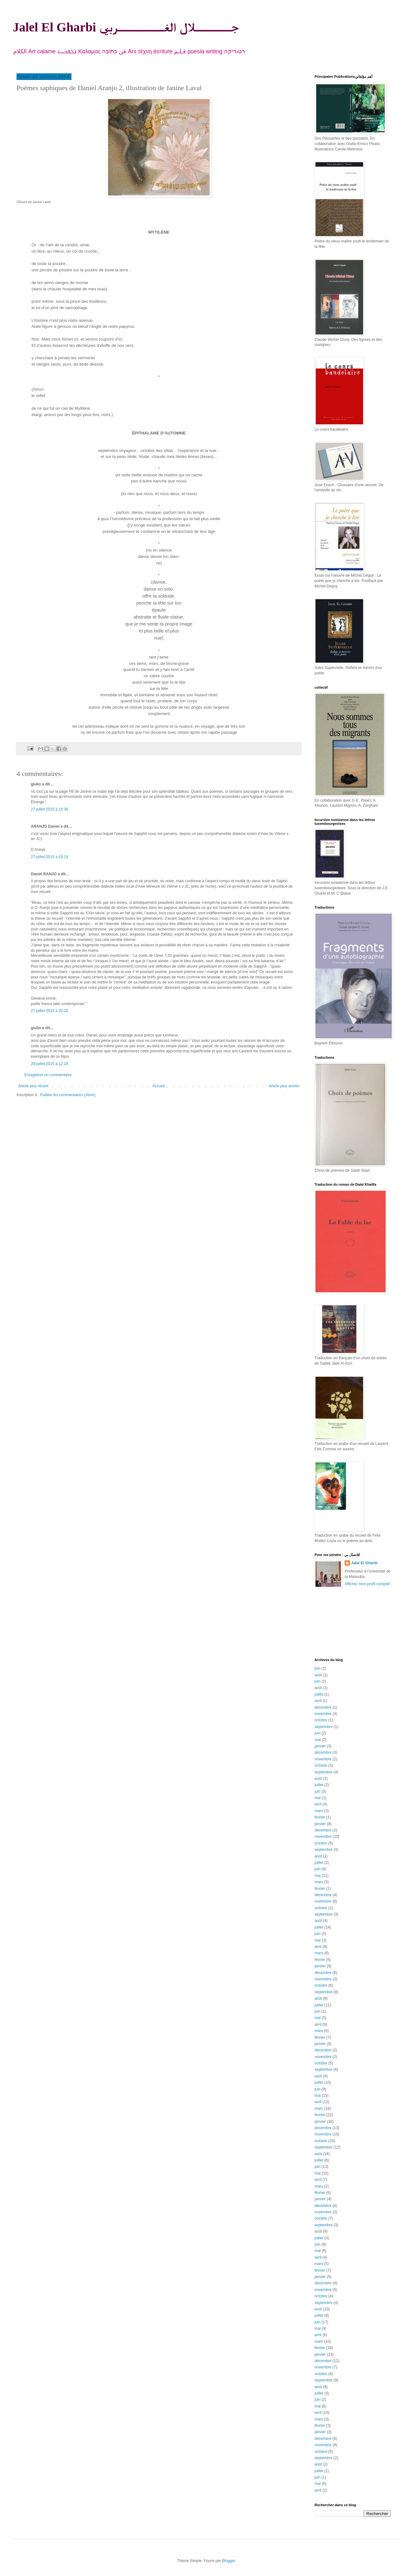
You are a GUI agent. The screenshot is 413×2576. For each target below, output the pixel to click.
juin (318, 1668)
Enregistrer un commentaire (47, 1075)
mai (318, 1740)
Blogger (228, 2561)
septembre (324, 1727)
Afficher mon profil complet (367, 1584)
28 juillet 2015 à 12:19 (49, 1064)
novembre (323, 1714)
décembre (323, 1707)
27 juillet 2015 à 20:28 (49, 1011)
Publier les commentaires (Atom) (68, 1095)
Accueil (158, 1086)
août (318, 1675)
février (320, 1817)
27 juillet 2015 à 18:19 (49, 857)
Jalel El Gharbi (364, 1563)
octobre (321, 1720)
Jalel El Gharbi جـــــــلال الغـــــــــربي (126, 27)
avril (318, 1701)
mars (319, 1811)
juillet (319, 1694)
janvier (320, 1746)
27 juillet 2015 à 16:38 (49, 809)
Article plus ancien (284, 1086)
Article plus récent (33, 1086)
